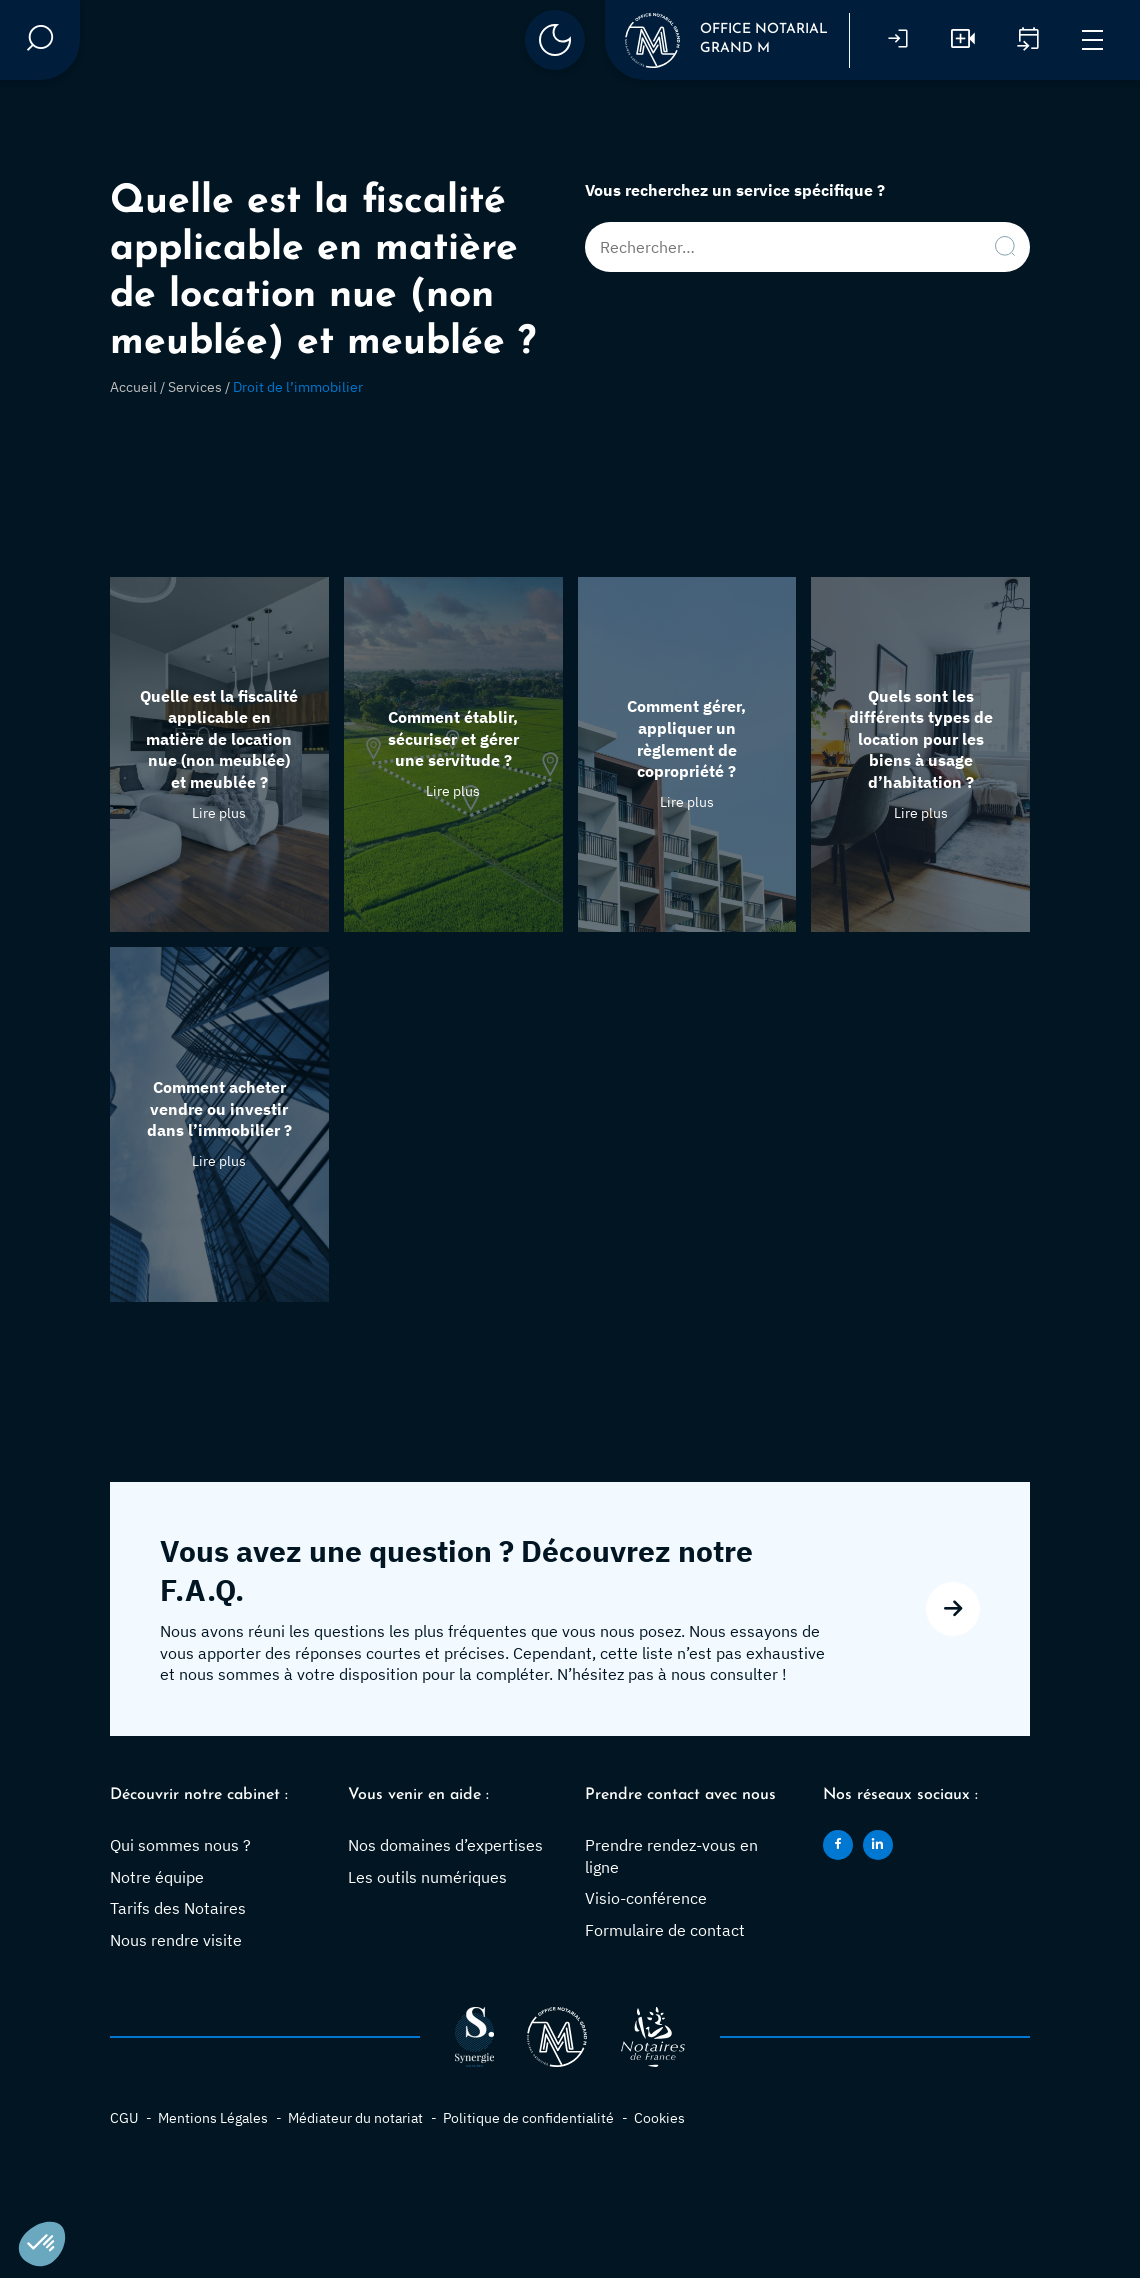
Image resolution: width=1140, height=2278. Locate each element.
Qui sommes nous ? (180, 1845)
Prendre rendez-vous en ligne (671, 1856)
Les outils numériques (427, 1877)
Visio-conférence (646, 1898)
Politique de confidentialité (528, 2118)
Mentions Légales (213, 2118)
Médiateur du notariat (355, 2118)
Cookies (659, 2118)
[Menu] (1092, 40)
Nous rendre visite (176, 1940)
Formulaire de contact (665, 1930)
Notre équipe (157, 1877)
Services (195, 387)
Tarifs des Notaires (178, 1908)
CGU (124, 2118)
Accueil (133, 387)
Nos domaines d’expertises (445, 1845)
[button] (42, 2244)
